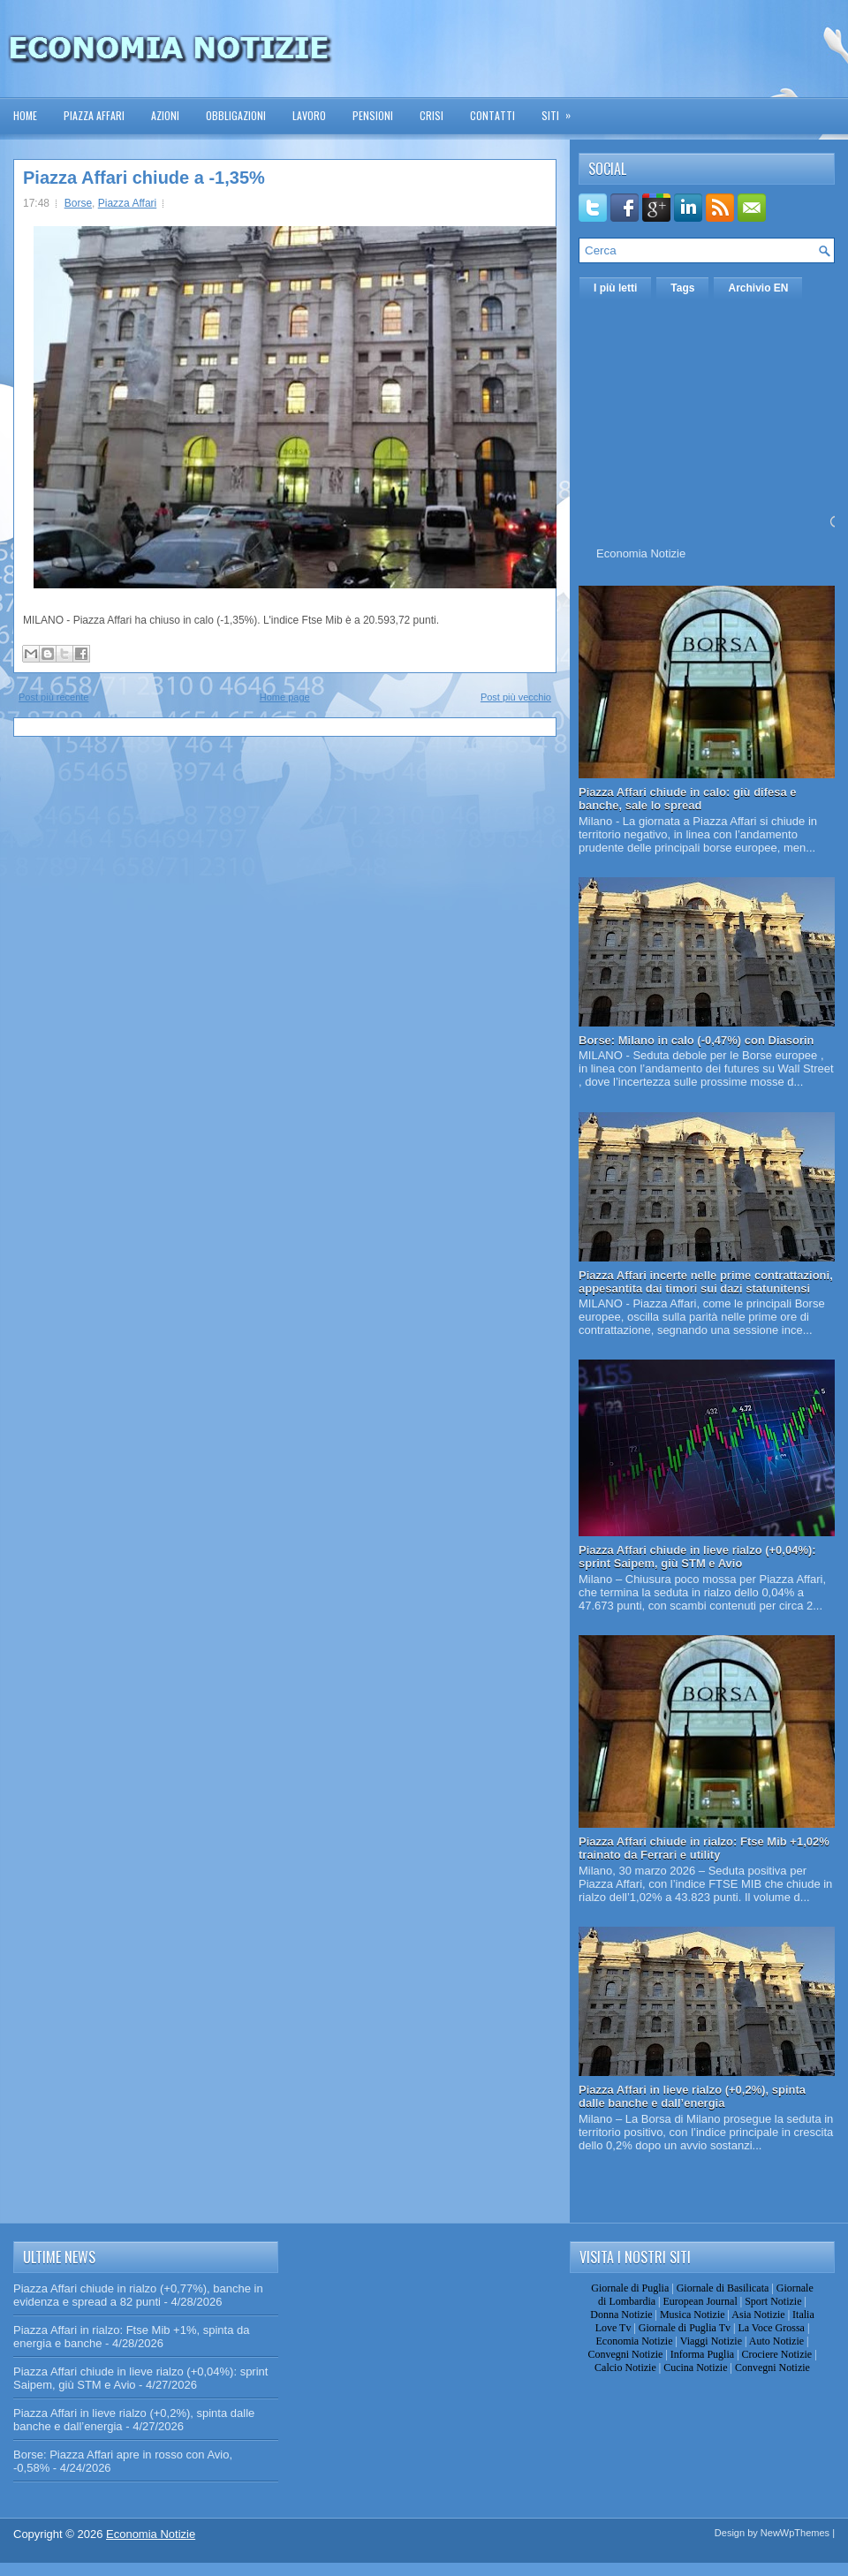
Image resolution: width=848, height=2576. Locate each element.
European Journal (699, 2301)
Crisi (431, 115)
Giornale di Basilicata (723, 2288)
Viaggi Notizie (711, 2341)
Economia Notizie (640, 553)
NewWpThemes (795, 2532)
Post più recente (54, 697)
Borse (78, 203)
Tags (682, 288)
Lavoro (309, 115)
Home (25, 115)
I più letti (615, 288)
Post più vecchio (516, 697)
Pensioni (372, 115)
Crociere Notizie (777, 2354)
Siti (561, 110)
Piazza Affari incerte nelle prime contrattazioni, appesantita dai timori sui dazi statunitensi (706, 1282)
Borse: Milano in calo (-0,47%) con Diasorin (696, 1040)
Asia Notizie (757, 2314)
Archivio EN (758, 288)
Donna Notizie (621, 2314)
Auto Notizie (776, 2341)
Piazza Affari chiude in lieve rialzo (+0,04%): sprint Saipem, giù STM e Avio (697, 1556)
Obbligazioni (236, 115)
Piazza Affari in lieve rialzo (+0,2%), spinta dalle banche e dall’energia (692, 2096)
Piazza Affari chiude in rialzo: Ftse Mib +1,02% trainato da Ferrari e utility (704, 1848)
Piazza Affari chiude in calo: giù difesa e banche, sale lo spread (688, 798)
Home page (285, 697)
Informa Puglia (702, 2354)
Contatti (492, 115)
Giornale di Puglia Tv (685, 2328)
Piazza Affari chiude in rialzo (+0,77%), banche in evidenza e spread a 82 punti (138, 2295)
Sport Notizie (773, 2301)
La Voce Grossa (771, 2328)
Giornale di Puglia (630, 2288)
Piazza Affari (94, 115)
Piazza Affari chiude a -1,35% (144, 177)
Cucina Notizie (695, 2367)
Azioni (165, 115)
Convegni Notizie (624, 2354)
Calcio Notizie (625, 2367)
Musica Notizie (692, 2314)
